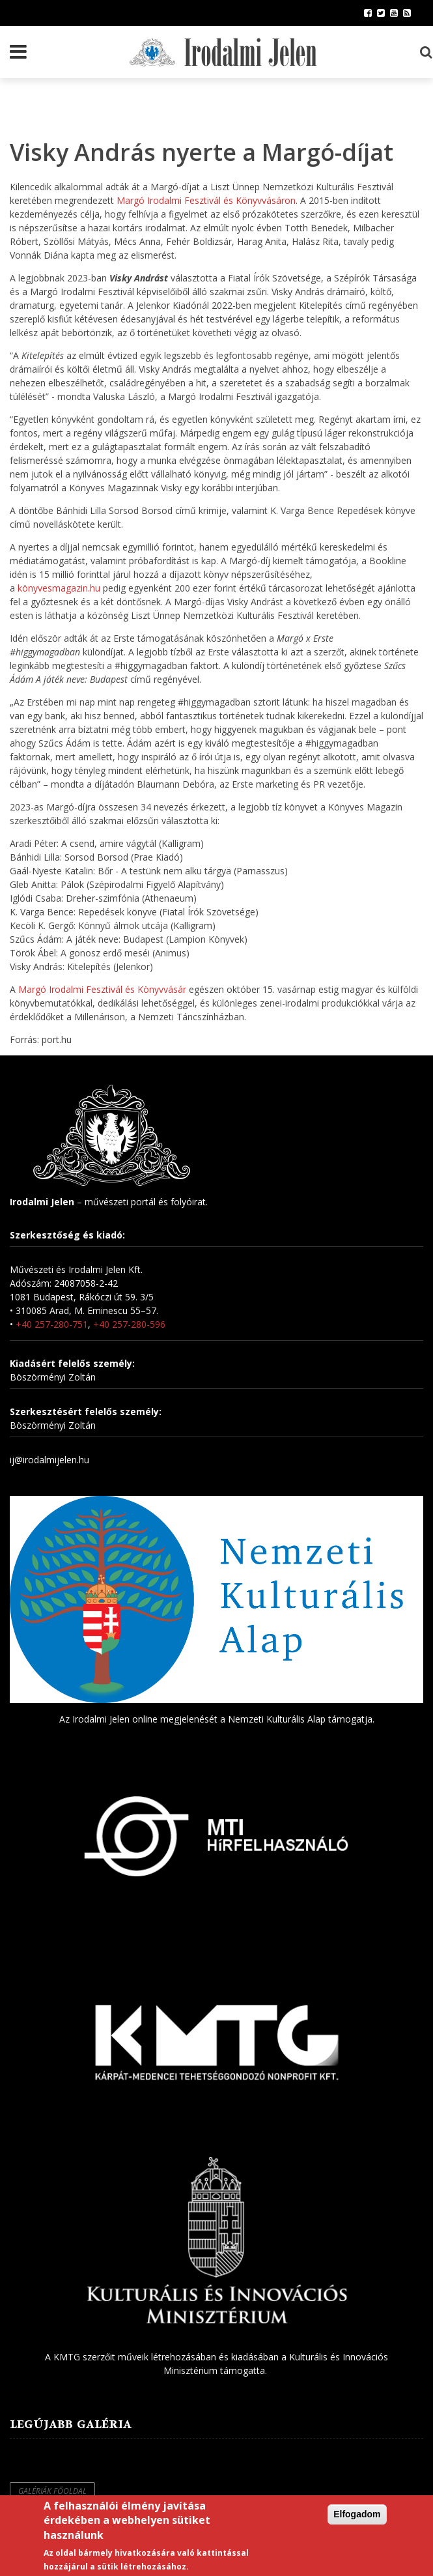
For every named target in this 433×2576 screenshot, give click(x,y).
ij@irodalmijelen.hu (49, 1459)
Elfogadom (356, 2514)
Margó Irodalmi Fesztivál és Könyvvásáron (206, 200)
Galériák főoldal (52, 2491)
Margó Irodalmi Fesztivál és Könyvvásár (102, 989)
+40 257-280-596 (129, 1324)
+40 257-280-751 (52, 1324)
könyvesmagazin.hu (59, 588)
